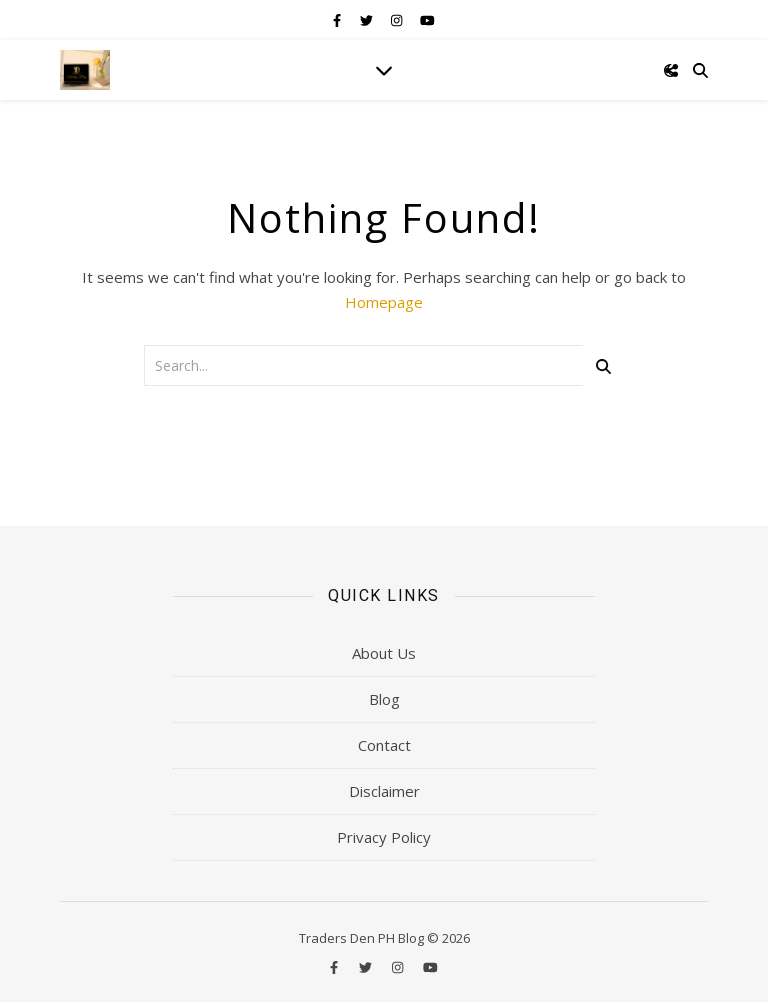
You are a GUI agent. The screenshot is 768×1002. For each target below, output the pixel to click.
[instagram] (398, 20)
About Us (384, 653)
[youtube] (427, 20)
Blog (384, 699)
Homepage (384, 302)
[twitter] (368, 20)
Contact (384, 745)
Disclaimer (384, 791)
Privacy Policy (384, 837)
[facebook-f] (338, 20)
